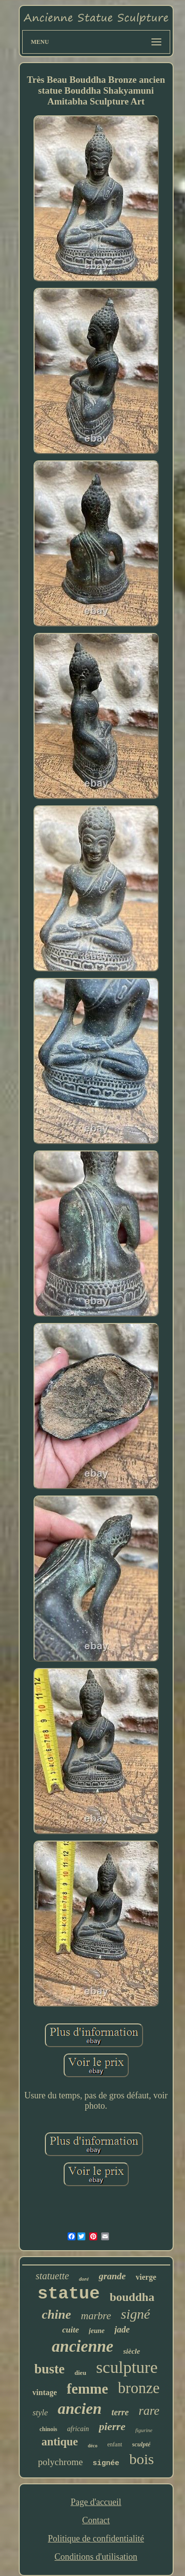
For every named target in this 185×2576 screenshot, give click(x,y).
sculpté (141, 2444)
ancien (80, 2408)
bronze (138, 2388)
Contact (96, 2520)
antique (59, 2442)
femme (87, 2389)
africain (78, 2429)
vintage (45, 2392)
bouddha (132, 2297)
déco (92, 2445)
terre (120, 2412)
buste (50, 2369)
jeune (97, 2330)
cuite (70, 2329)
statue (68, 2294)
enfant (115, 2444)
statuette (52, 2275)
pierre (112, 2426)
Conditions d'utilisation (96, 2557)
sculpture (127, 2367)
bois (141, 2459)
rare (149, 2410)
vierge (146, 2277)
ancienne (82, 2346)
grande (112, 2276)
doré (84, 2279)
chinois (48, 2429)
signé (135, 2314)
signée (106, 2463)
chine (56, 2314)
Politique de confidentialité (96, 2538)
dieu (80, 2372)
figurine (143, 2430)
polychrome (60, 2462)
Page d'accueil (96, 2502)
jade (122, 2329)
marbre (96, 2316)
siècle (131, 2351)
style (40, 2412)
